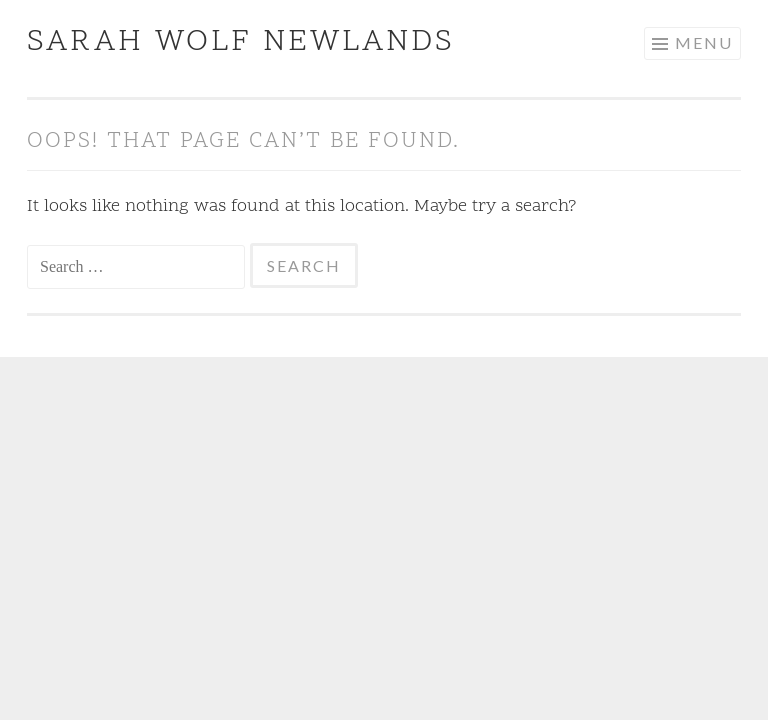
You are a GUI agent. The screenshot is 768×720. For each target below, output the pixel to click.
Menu (704, 42)
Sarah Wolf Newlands (241, 42)
